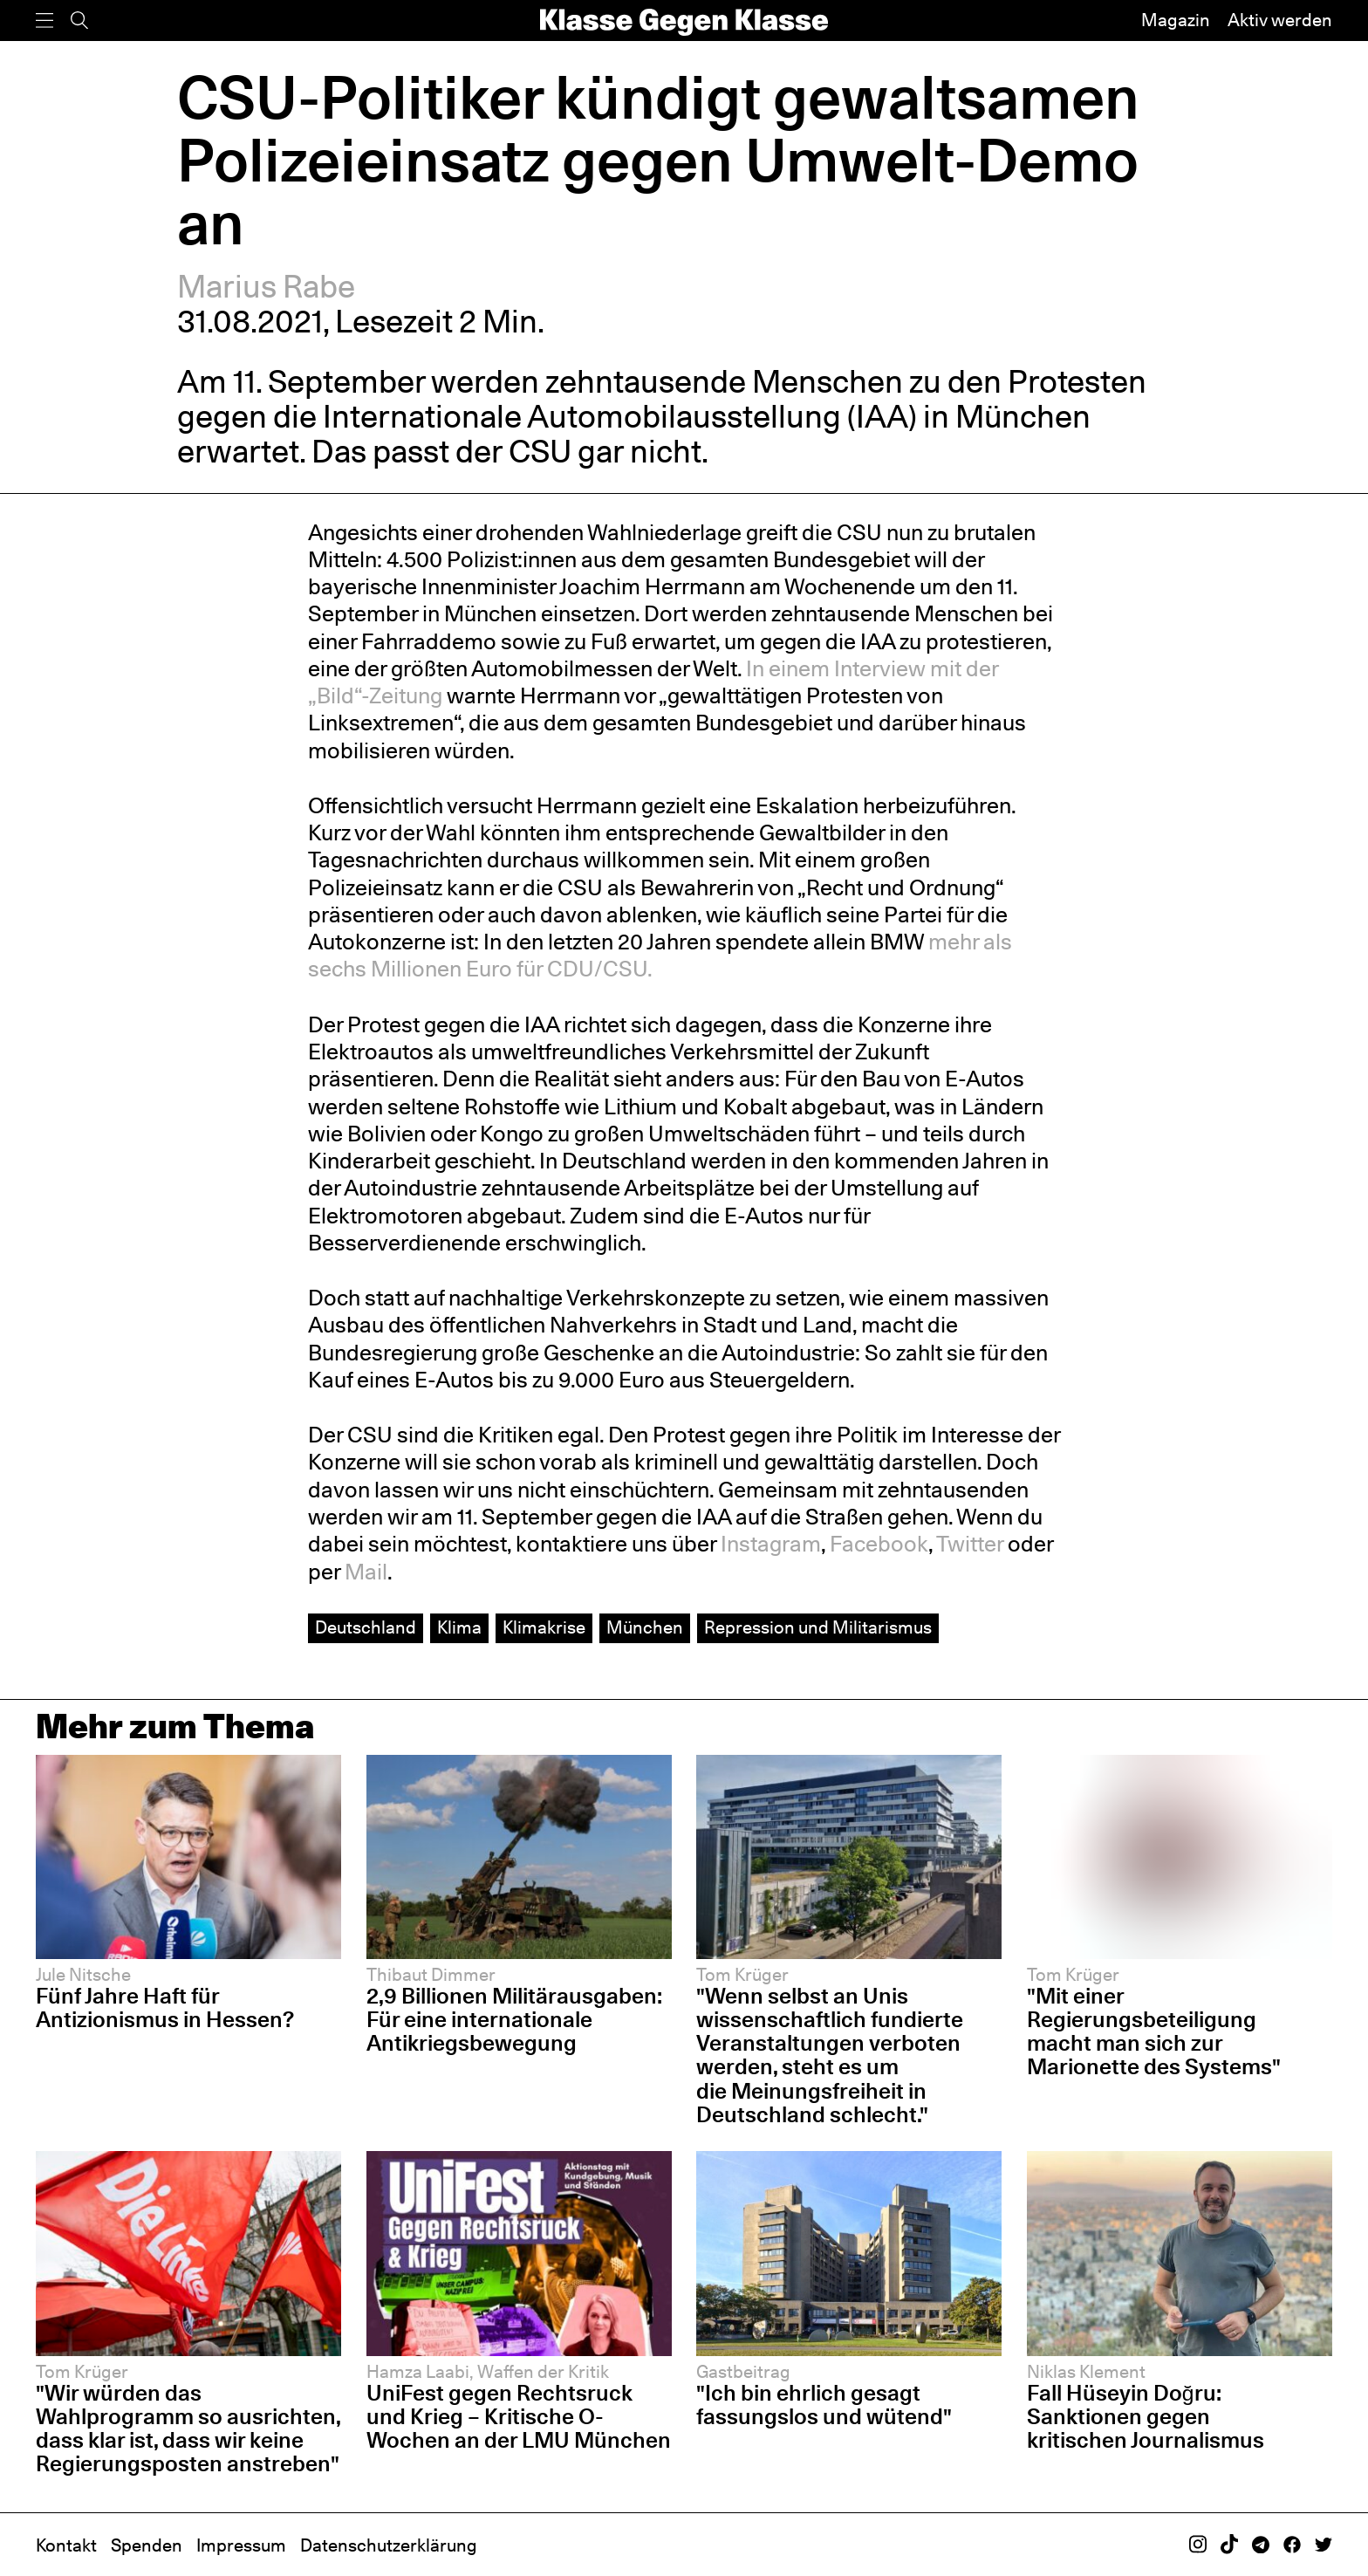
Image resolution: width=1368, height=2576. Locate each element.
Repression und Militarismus (818, 1627)
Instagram (771, 1544)
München (644, 1627)
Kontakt (66, 2545)
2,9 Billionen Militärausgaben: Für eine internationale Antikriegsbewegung (514, 2019)
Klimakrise (544, 1627)
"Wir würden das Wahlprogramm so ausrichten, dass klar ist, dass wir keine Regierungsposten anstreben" (188, 2428)
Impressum (241, 2545)
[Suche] (79, 20)
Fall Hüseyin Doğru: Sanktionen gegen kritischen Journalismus (1145, 2416)
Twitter (969, 1544)
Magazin (1175, 20)
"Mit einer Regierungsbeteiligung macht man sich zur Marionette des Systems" (1154, 2031)
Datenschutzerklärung (388, 2545)
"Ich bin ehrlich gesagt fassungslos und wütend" (824, 2404)
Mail (366, 1572)
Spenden (146, 2545)
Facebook (879, 1544)
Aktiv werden (1280, 20)
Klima (459, 1627)
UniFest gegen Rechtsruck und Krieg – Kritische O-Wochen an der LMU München (518, 2416)
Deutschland (365, 1627)
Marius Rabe (266, 286)
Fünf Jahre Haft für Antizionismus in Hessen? (165, 2007)
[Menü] (44, 20)
